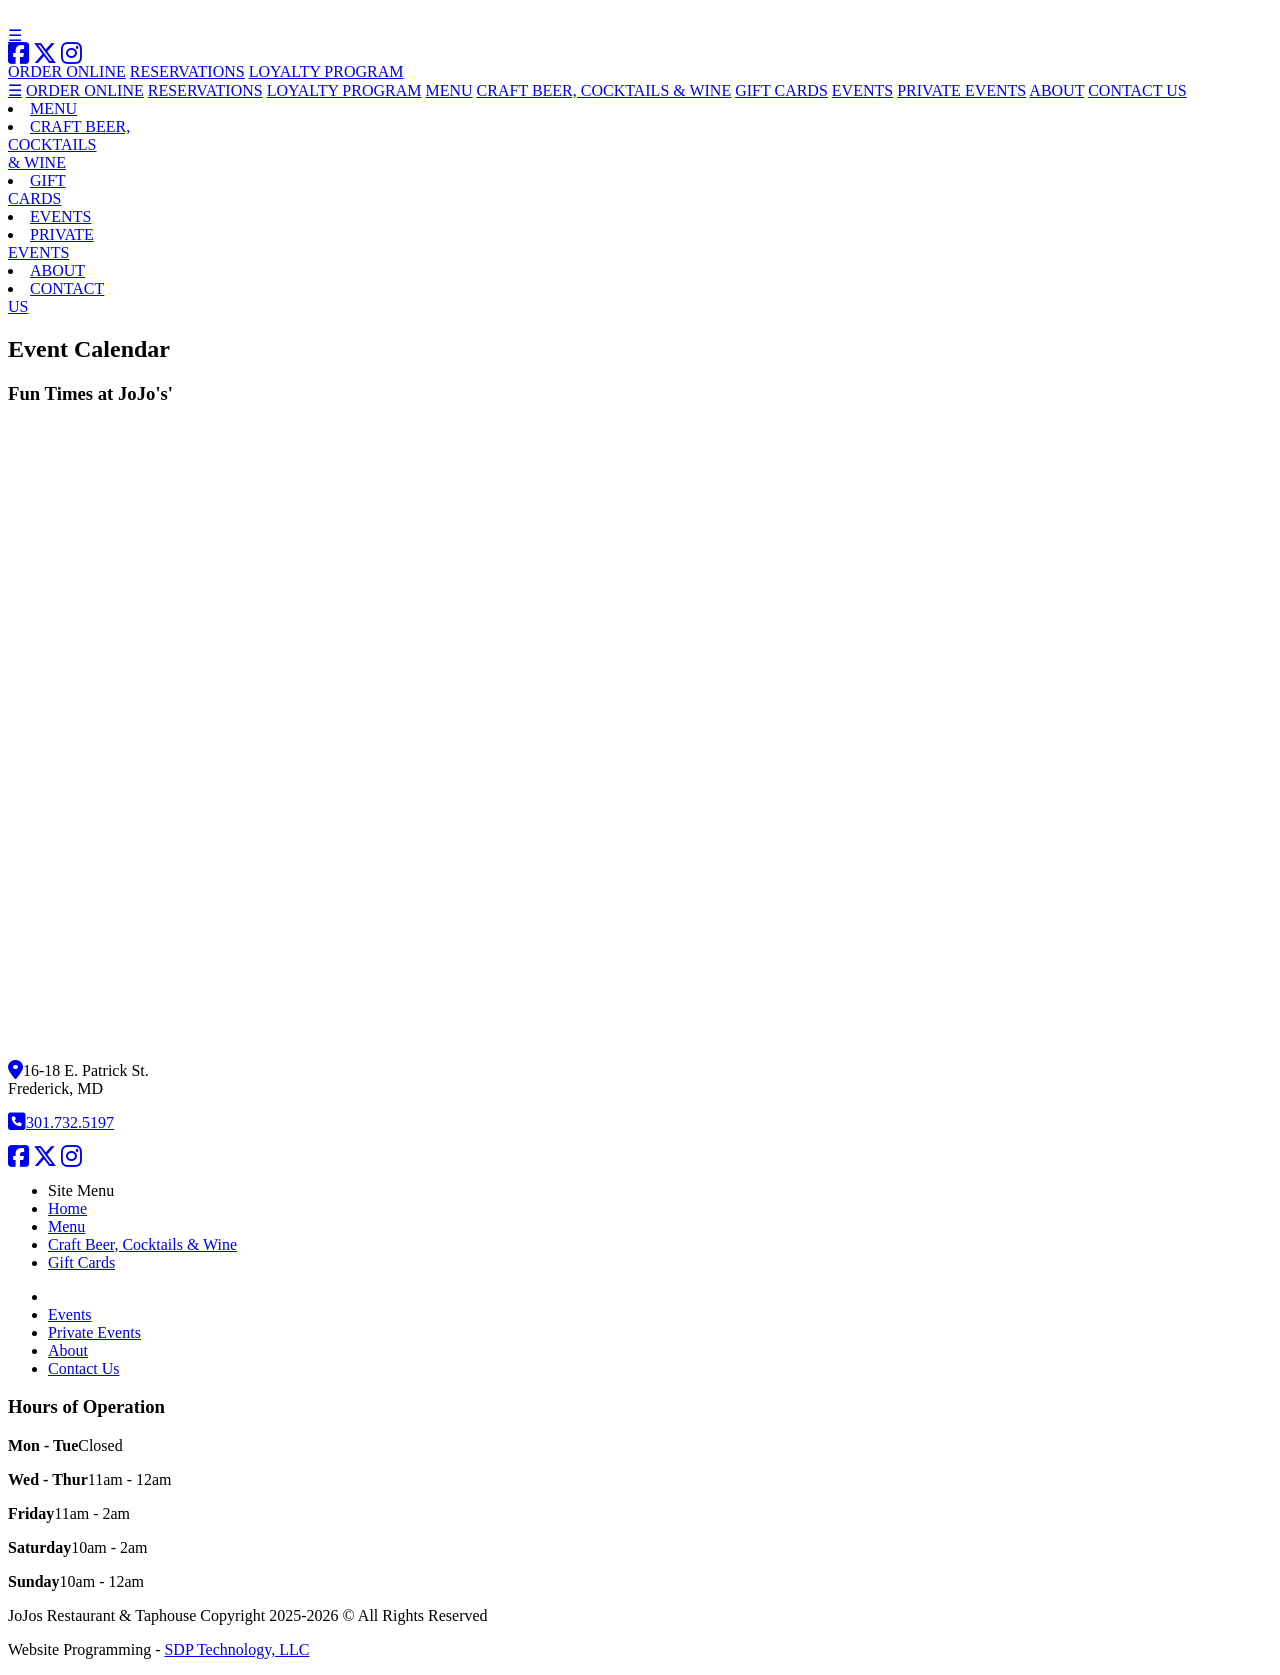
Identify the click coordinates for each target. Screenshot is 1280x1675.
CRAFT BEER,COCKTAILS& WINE (69, 144)
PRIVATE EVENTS (961, 90)
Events (70, 1314)
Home (67, 1208)
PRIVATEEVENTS (51, 243)
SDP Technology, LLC (236, 1649)
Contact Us (84, 1368)
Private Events (94, 1332)
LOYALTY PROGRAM (326, 71)
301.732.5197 (61, 1122)
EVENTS (862, 90)
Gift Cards (81, 1262)
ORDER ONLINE (67, 71)
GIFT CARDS (781, 90)
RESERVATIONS (187, 71)
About (68, 1350)
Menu (66, 1226)
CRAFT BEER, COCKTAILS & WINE (604, 90)
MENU (449, 90)
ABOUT (1056, 90)
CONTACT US (1137, 90)
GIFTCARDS (37, 189)
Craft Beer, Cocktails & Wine (142, 1244)
